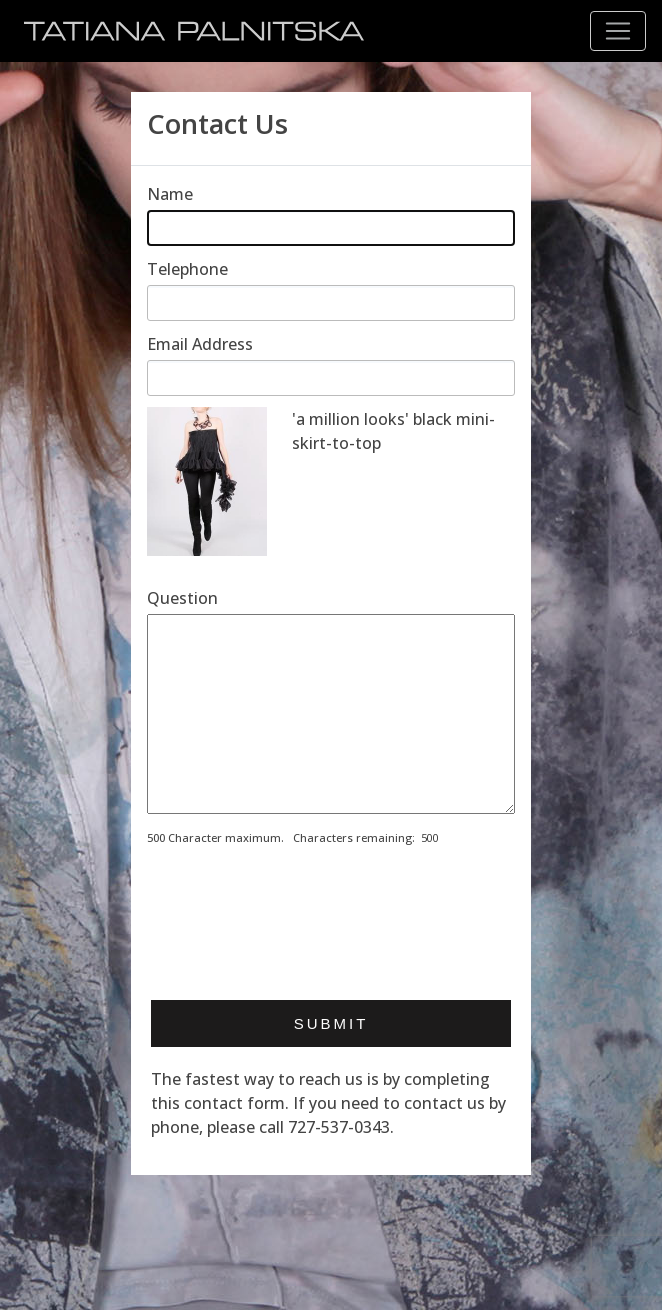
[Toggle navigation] (618, 31)
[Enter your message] (331, 714)
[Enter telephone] (331, 303)
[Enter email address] (331, 378)
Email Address (200, 344)
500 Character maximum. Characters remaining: (281, 837)
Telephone (187, 269)
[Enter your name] (331, 228)
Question (182, 598)
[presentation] (299, 934)
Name (170, 194)
